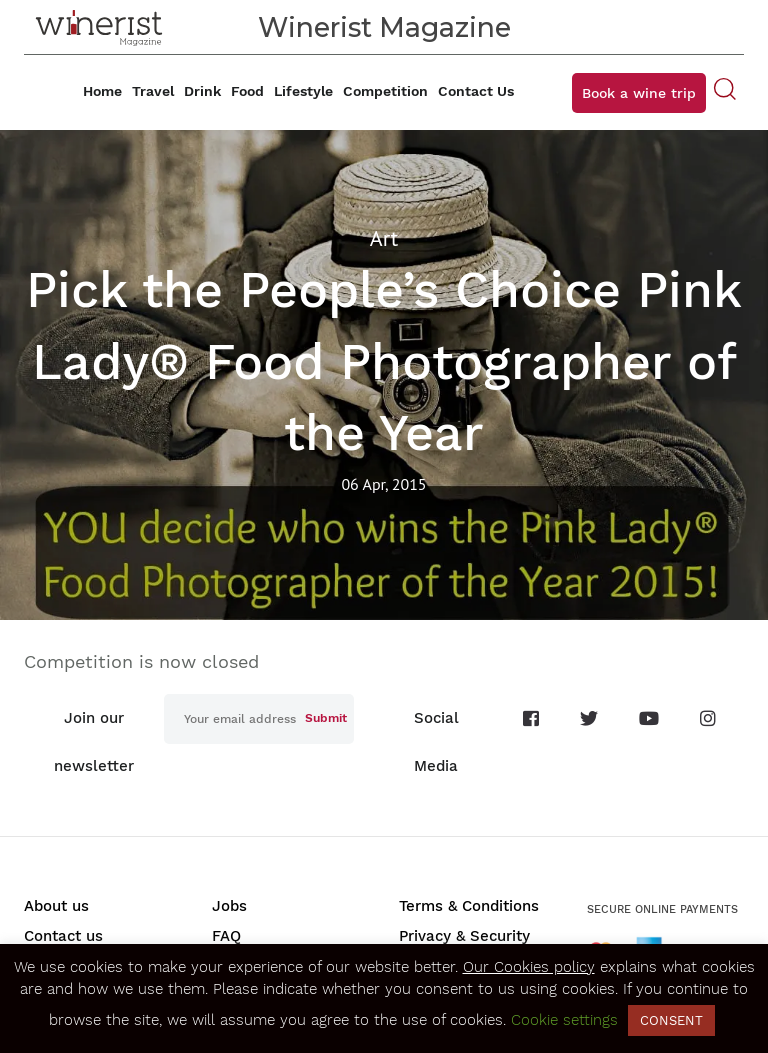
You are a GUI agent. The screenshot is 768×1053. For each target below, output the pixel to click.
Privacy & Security (464, 936)
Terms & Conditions (469, 906)
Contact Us (476, 91)
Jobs (229, 906)
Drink (202, 91)
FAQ (226, 936)
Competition (385, 91)
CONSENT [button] (671, 1020)
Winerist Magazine (384, 27)
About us (56, 906)
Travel (153, 91)
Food (247, 91)
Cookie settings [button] (564, 1020)
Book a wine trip (639, 93)
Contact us (63, 936)
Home (102, 91)
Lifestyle (303, 91)
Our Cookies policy (529, 967)
